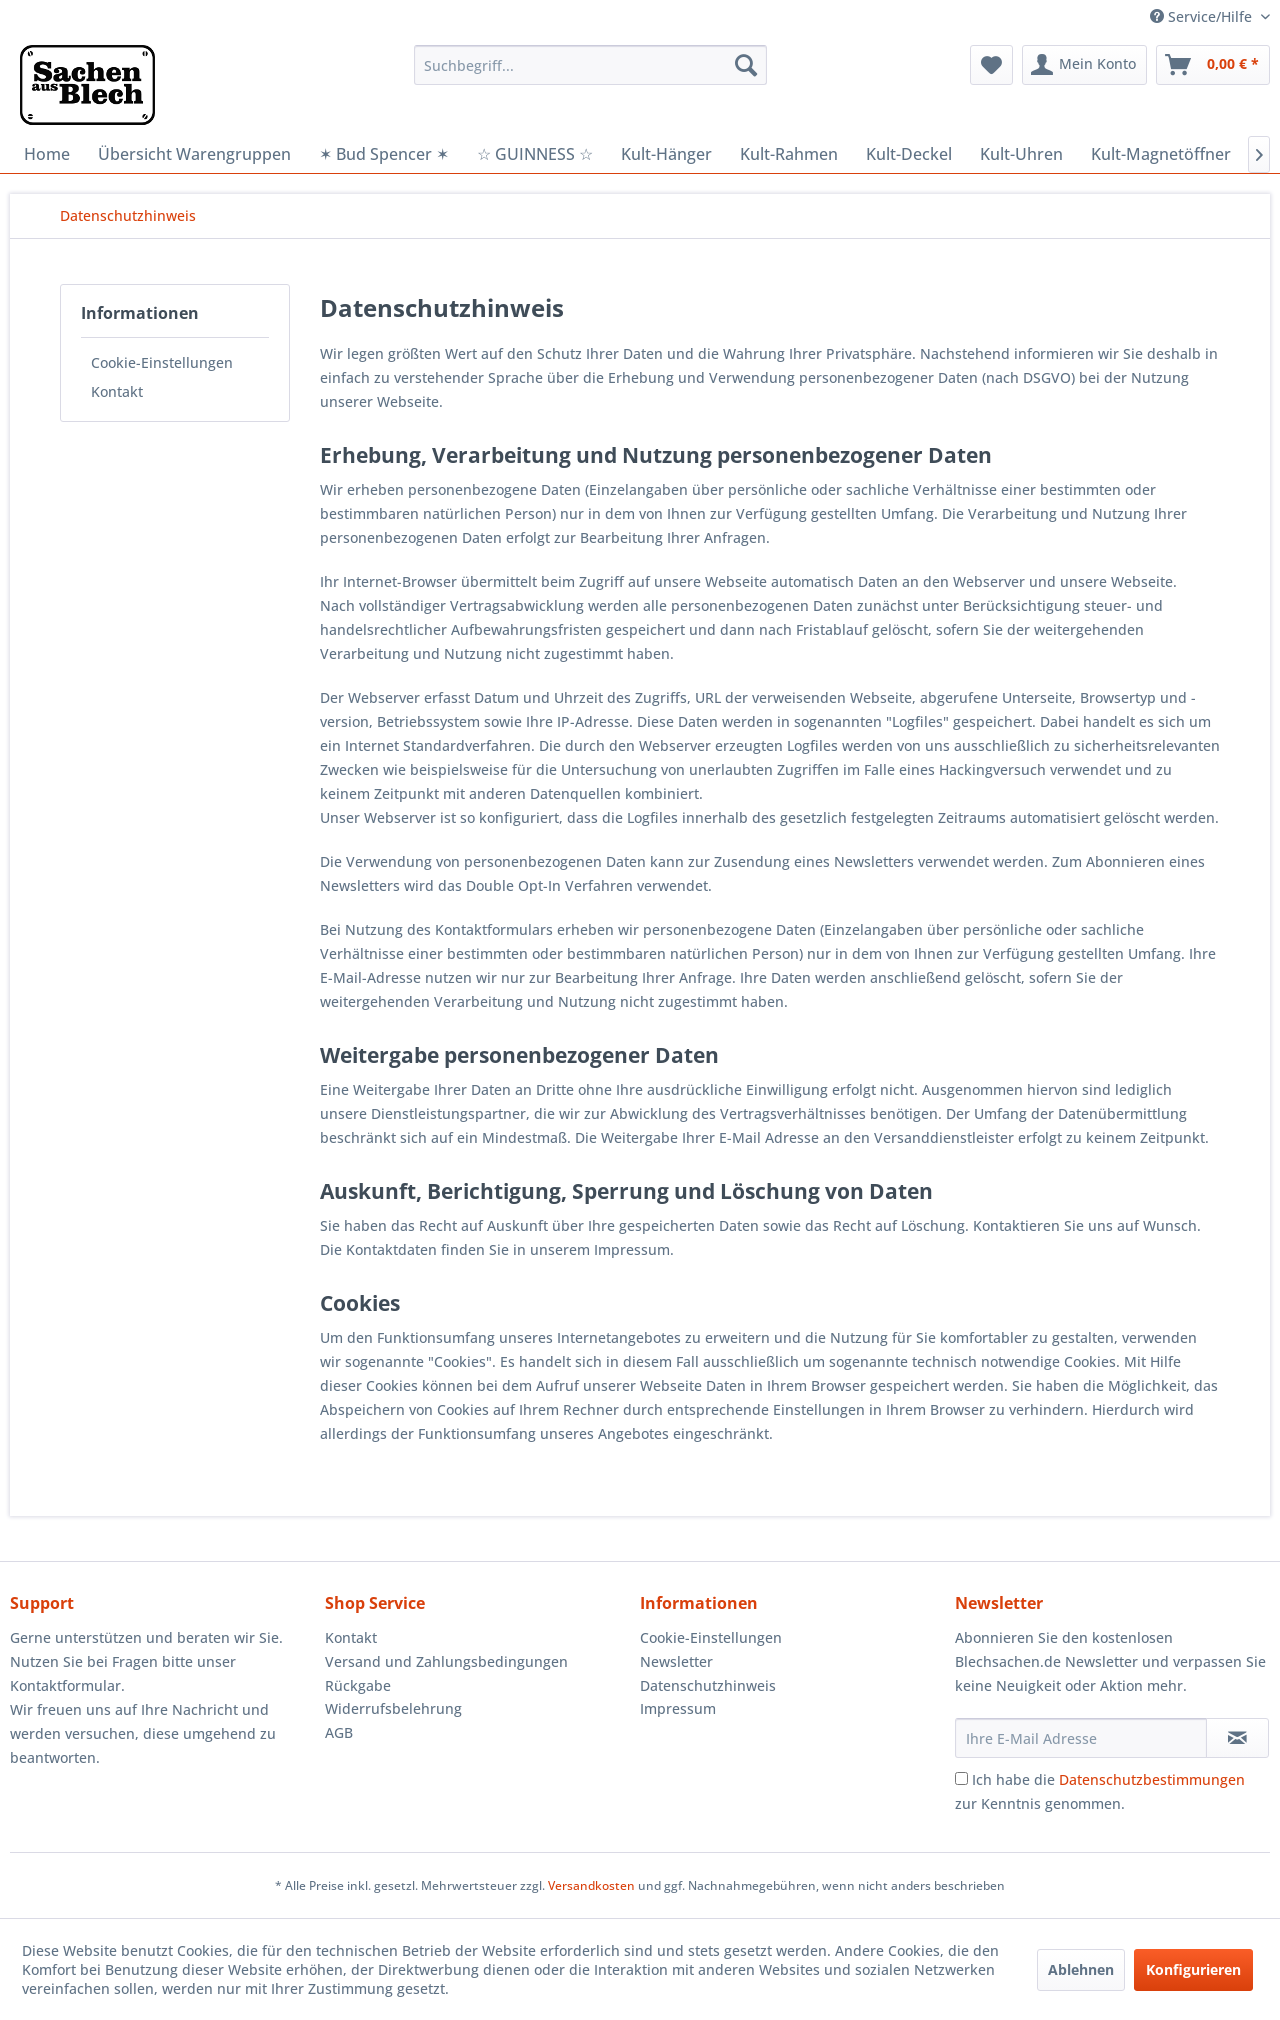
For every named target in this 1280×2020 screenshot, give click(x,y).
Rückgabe (358, 1685)
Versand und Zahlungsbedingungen (446, 1661)
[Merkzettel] (991, 65)
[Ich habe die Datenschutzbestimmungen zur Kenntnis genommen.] (961, 1778)
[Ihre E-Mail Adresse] (1081, 1738)
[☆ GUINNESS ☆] (535, 154)
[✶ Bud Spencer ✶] (384, 154)
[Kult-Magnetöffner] (1161, 154)
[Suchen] (746, 65)
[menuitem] (590, 65)
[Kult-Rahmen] (789, 154)
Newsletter (676, 1661)
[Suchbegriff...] (590, 65)
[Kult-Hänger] (666, 154)
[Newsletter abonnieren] (1237, 1738)
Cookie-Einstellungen (162, 362)
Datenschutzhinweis (708, 1685)
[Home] (47, 154)
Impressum (678, 1708)
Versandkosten (591, 1885)
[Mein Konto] (1084, 65)
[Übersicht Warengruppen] (194, 154)
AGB (339, 1732)
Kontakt (117, 391)
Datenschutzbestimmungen (1152, 1779)
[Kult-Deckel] (909, 154)
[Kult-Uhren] (1021, 154)
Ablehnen (1081, 1969)
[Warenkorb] (1213, 65)
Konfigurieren (1193, 1969)
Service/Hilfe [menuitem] (1203, 16)
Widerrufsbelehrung (393, 1708)
